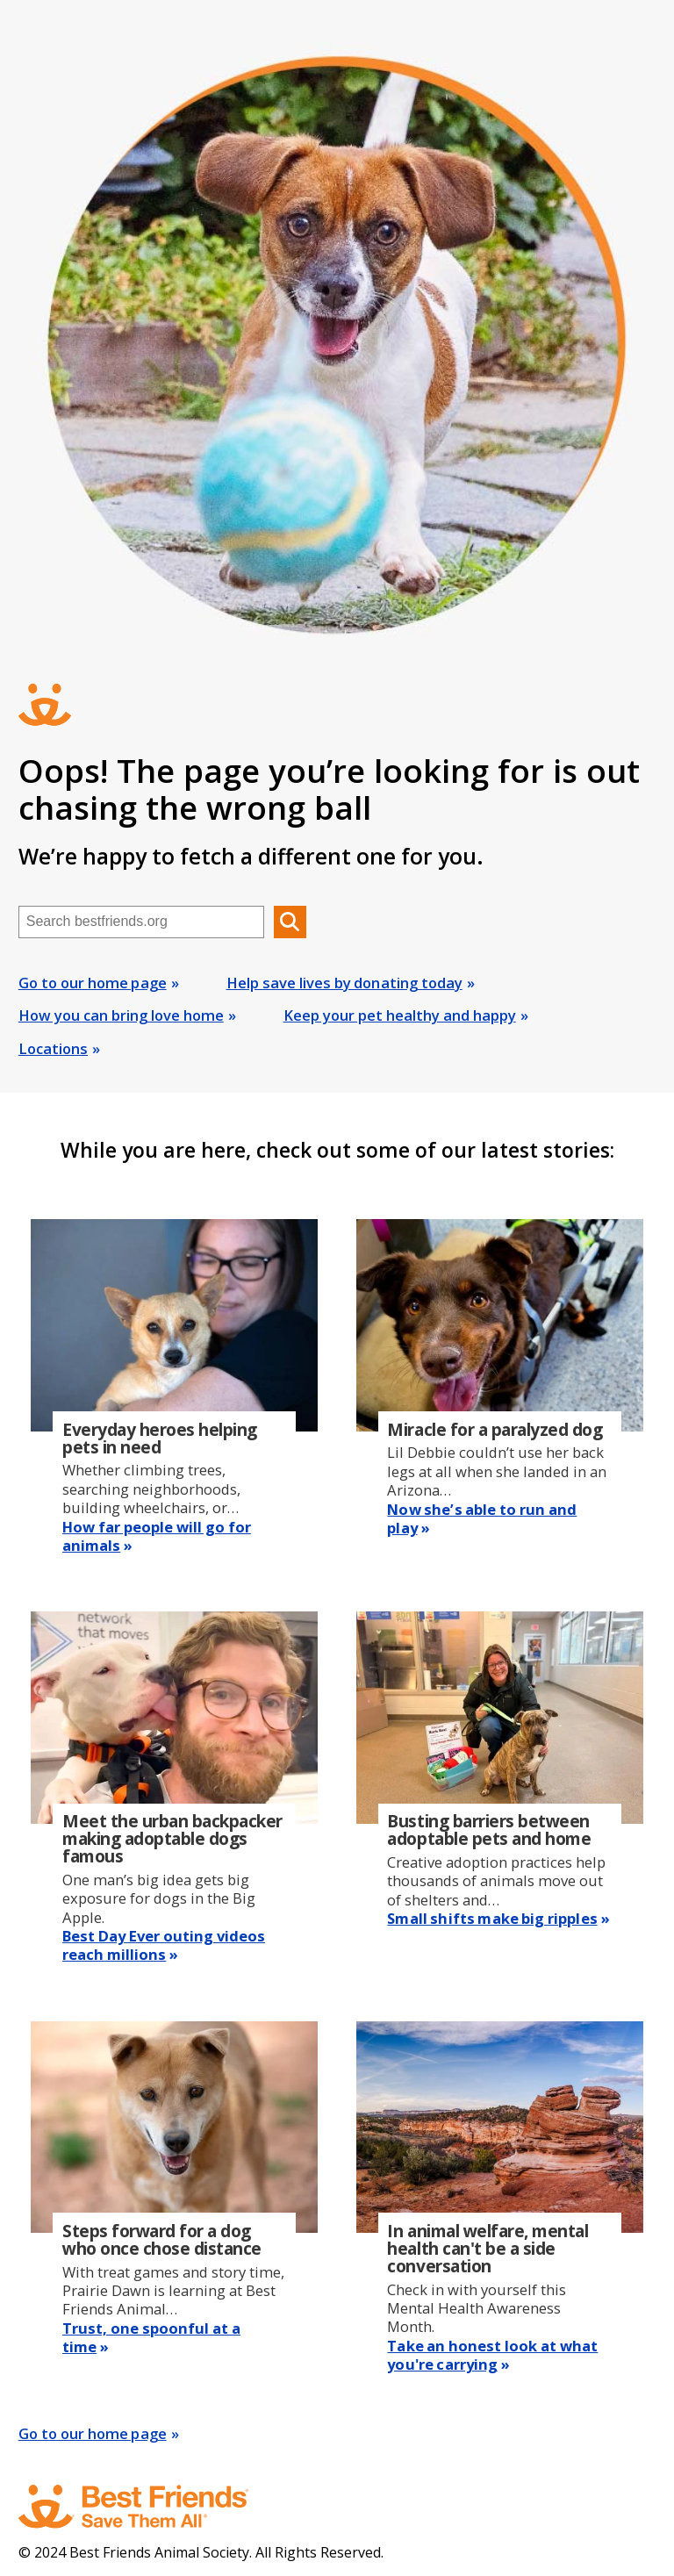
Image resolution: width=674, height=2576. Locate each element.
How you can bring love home (121, 1015)
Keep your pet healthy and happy (399, 1015)
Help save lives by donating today (344, 982)
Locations (53, 1048)
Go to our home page (92, 982)
